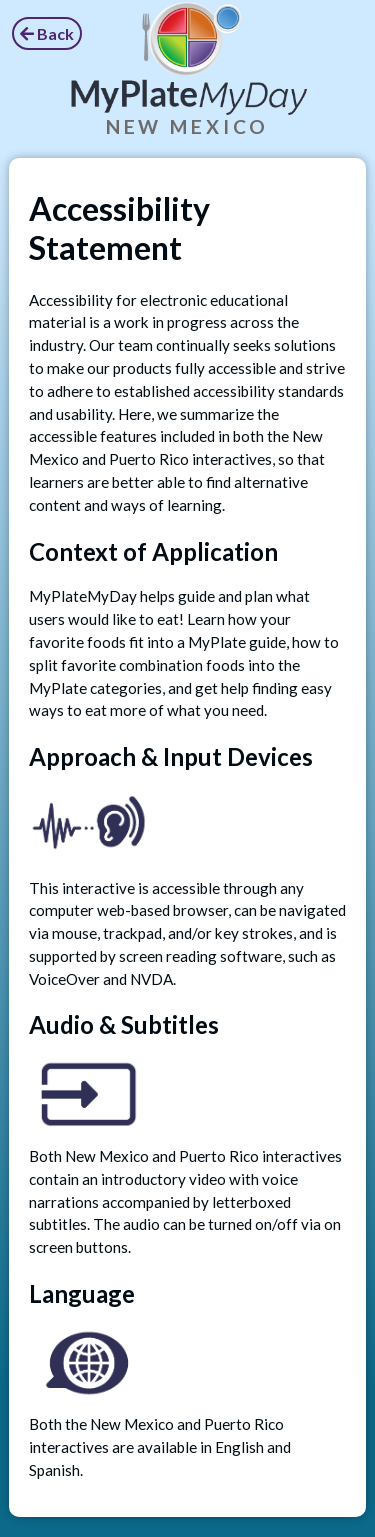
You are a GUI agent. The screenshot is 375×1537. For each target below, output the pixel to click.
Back (47, 33)
